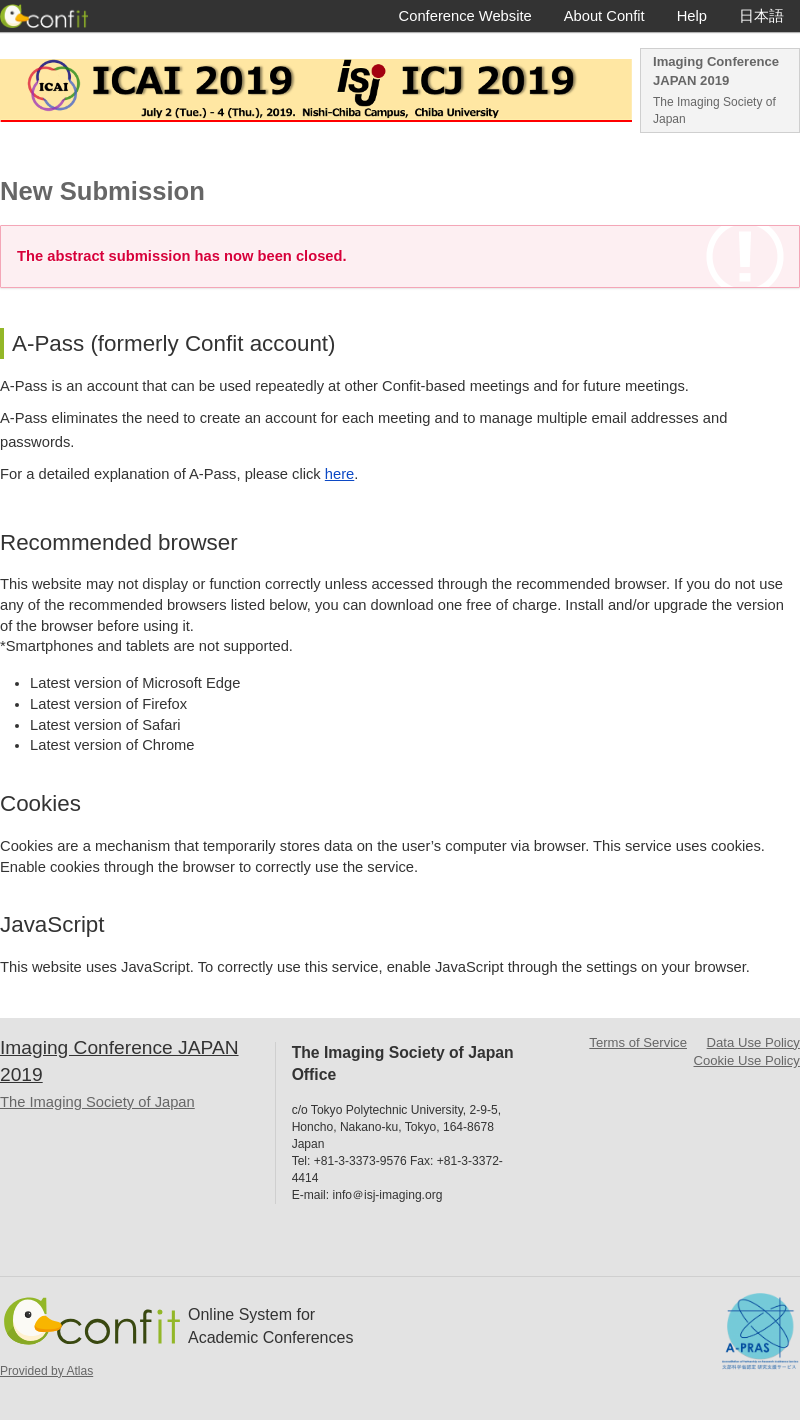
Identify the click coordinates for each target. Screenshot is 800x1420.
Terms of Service (638, 1042)
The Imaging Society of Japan (714, 110)
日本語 (761, 16)
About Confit (604, 16)
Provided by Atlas (46, 1371)
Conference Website (465, 16)
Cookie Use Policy (747, 1060)
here (339, 474)
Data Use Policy (753, 1042)
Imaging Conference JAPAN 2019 (716, 71)
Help (692, 16)
